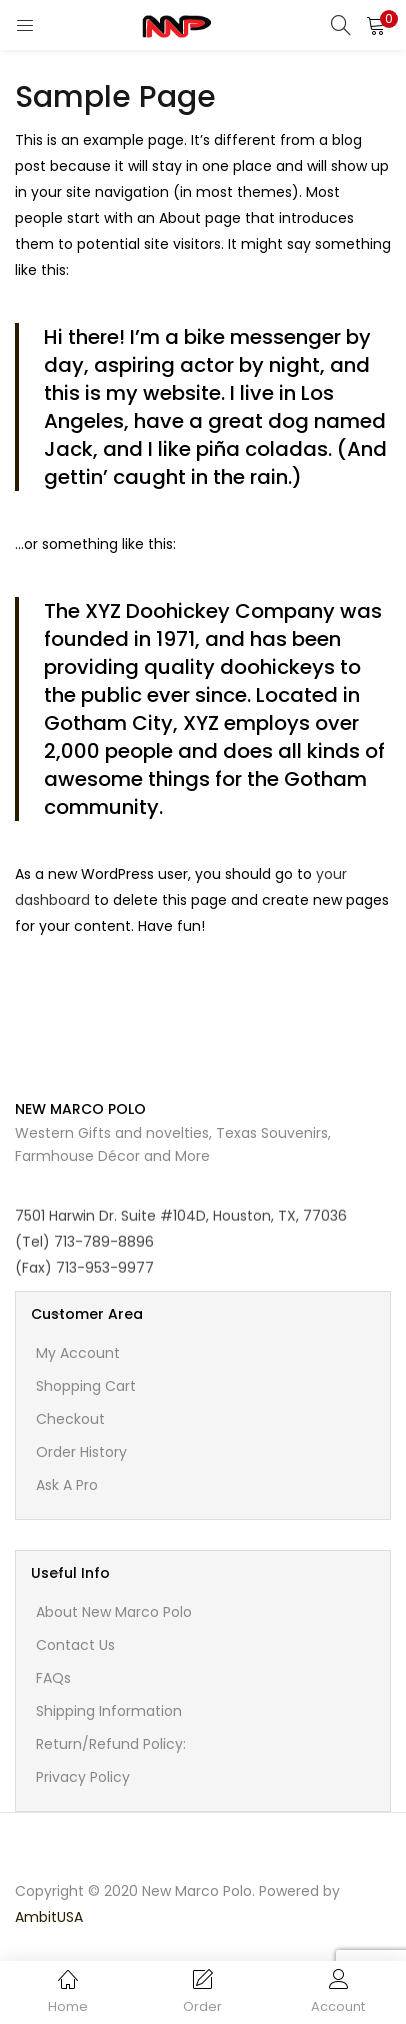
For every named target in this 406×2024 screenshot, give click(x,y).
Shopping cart (86, 1386)
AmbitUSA (49, 1917)
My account (78, 1353)
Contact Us (75, 1645)
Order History (81, 1452)
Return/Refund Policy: (111, 1744)
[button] (376, 25)
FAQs (53, 1678)
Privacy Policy (83, 1777)
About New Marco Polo (114, 1612)
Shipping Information (109, 1711)
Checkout (70, 1419)
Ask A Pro (67, 1485)
